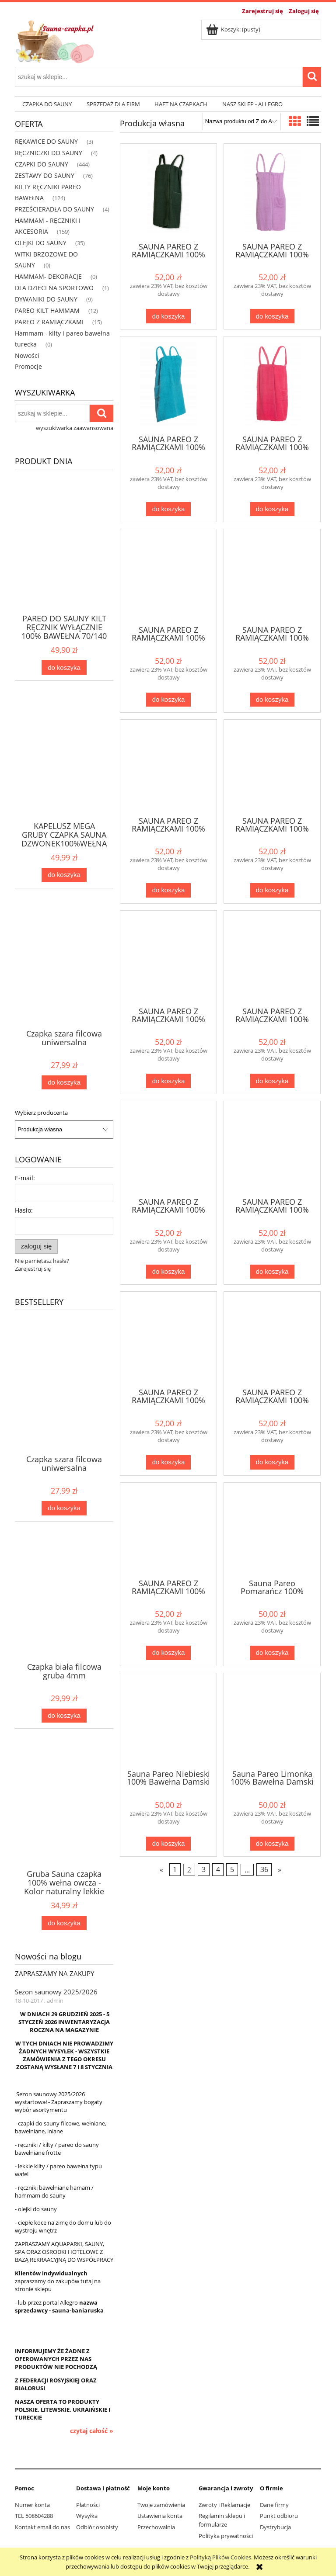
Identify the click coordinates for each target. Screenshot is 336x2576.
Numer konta (32, 2505)
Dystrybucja (275, 2527)
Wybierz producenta (41, 1112)
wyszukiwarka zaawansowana (74, 428)
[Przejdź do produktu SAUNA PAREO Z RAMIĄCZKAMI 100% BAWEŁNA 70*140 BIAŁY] (168, 1529)
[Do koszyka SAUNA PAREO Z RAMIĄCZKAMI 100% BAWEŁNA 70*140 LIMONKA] (272, 890)
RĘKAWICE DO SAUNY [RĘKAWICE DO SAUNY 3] (46, 141)
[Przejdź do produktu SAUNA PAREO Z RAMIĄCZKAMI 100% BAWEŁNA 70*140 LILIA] (168, 957)
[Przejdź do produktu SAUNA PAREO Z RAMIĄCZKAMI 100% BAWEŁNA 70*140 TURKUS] (168, 384)
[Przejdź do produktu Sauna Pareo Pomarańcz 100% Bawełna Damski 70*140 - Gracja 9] (272, 1529)
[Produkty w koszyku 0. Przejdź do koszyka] (233, 29)
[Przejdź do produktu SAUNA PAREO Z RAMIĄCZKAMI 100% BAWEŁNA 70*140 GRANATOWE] (272, 957)
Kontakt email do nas (42, 2527)
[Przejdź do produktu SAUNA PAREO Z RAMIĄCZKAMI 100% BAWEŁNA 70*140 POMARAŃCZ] (168, 576)
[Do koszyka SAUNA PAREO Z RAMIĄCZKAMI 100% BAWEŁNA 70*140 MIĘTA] (168, 890)
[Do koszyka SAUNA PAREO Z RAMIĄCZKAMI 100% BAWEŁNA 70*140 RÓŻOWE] (272, 509)
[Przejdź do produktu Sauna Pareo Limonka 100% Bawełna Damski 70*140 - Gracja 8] (272, 1720)
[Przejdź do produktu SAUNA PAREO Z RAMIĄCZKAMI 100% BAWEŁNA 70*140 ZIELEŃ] (168, 192)
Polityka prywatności (226, 2536)
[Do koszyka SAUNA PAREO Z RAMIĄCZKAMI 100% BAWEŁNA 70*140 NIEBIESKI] (272, 700)
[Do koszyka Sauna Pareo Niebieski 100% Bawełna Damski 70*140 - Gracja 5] (168, 1844)
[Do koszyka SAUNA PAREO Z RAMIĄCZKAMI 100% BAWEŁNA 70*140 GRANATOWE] (272, 1081)
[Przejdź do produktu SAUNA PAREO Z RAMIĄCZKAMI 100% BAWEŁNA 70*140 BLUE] (272, 1338)
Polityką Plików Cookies (220, 2557)
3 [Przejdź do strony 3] (204, 1870)
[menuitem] (47, 104)
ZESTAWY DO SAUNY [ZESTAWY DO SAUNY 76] (44, 175)
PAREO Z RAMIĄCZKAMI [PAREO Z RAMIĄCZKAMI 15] (49, 322)
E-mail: (25, 1178)
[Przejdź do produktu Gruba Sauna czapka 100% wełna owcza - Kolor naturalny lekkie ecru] (64, 1817)
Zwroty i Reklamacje (224, 2505)
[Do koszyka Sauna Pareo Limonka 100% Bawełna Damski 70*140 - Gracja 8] (272, 1844)
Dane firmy (274, 2505)
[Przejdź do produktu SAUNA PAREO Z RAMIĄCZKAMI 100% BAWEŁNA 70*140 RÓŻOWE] (272, 384)
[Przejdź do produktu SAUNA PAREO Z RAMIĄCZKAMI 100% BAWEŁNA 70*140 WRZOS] (272, 192)
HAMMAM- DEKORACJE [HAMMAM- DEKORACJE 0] (48, 276)
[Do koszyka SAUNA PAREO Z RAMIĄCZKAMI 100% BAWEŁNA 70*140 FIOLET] (168, 1272)
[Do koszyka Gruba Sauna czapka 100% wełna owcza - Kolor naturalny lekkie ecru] (64, 1923)
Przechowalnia (156, 2527)
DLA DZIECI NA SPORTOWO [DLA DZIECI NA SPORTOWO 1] (54, 288)
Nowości (27, 355)
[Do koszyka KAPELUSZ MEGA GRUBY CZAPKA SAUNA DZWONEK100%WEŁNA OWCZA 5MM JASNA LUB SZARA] (64, 875)
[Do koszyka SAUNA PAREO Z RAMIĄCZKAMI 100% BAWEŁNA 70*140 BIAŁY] (168, 1653)
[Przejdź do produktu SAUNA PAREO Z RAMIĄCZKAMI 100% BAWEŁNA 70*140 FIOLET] (168, 1148)
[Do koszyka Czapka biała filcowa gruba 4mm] (64, 1716)
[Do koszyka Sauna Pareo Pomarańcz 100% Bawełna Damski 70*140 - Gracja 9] (272, 1653)
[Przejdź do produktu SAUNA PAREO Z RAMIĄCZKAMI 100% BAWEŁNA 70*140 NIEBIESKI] (272, 576)
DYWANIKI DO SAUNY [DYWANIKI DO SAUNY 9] (46, 299)
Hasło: (24, 1210)
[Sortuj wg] (242, 121)
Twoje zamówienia (161, 2505)
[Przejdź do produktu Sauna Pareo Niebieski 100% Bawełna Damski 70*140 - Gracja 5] (168, 1720)
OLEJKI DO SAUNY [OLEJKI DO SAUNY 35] (40, 243)
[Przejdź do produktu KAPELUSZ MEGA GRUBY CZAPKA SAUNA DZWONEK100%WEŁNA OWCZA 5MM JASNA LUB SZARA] (64, 769)
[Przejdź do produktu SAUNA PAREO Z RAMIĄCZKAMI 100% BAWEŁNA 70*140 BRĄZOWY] (168, 1338)
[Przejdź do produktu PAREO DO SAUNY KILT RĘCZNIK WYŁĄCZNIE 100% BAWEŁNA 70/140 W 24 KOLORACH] (64, 562)
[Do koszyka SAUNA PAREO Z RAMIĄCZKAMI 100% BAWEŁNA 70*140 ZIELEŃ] (168, 316)
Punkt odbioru (279, 2516)
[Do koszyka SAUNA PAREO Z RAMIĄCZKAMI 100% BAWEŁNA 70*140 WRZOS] (272, 316)
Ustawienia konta (159, 2516)
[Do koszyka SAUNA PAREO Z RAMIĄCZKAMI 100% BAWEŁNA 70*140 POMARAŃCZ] (168, 700)
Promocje (28, 366)
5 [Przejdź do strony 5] (232, 1870)
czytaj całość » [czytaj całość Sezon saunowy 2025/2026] (91, 2431)
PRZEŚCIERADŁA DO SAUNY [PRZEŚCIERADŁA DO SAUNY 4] (54, 209)
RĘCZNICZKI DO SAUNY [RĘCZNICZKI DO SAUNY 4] (48, 153)
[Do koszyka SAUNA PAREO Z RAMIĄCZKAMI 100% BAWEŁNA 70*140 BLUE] (272, 1462)
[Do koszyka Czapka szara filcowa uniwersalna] (64, 1082)
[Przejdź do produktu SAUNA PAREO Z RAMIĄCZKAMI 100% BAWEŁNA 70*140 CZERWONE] (272, 1148)
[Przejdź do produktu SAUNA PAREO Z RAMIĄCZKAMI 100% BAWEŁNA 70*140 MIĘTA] (168, 766)
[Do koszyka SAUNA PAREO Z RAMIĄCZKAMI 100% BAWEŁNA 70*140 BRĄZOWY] (168, 1462)
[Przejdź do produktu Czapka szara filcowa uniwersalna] (64, 977)
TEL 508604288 (34, 2516)
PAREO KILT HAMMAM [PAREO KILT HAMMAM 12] (47, 310)
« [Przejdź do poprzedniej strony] (161, 1870)
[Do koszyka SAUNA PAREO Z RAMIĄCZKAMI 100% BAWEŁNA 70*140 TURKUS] (168, 509)
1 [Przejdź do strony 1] (175, 1870)
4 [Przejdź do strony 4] (218, 1870)
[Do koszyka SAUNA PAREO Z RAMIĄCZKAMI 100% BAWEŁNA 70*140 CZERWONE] (272, 1272)
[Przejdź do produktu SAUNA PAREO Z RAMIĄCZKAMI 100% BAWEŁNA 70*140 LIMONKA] (272, 766)
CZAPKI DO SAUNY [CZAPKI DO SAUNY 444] (41, 164)
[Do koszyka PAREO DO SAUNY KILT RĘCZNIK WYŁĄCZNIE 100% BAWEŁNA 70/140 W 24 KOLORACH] (64, 667)
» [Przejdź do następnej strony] (279, 1870)
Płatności (88, 2505)
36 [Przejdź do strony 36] (264, 1870)
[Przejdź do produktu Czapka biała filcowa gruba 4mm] (64, 1610)
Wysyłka (87, 2516)
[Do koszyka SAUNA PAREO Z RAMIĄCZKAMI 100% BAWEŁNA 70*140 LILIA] (168, 1081)
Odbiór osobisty (97, 2527)
